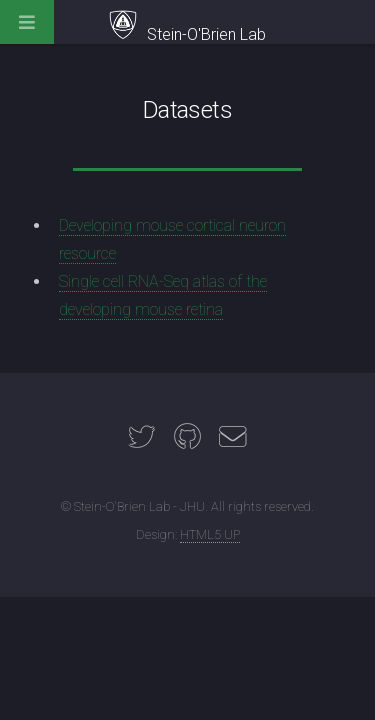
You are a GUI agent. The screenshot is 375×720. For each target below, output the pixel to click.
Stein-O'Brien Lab (187, 34)
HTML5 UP (210, 534)
